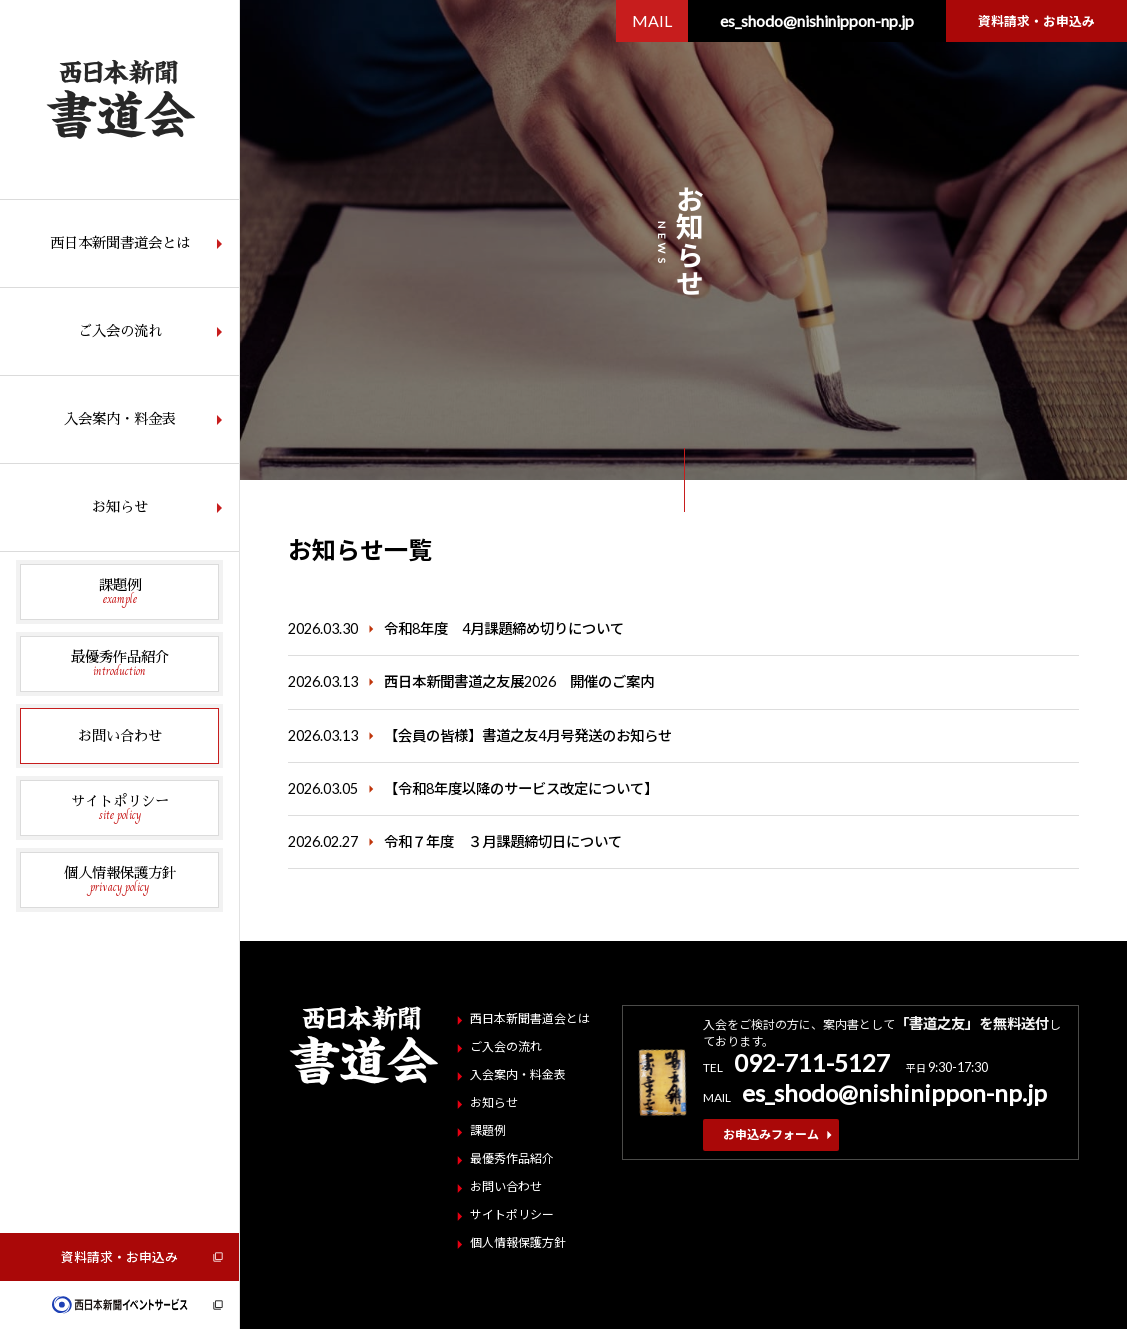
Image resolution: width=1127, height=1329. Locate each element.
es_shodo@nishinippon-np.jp (817, 20)
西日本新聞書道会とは (120, 243)
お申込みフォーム (771, 1134)
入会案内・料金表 (120, 419)
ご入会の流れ (120, 331)
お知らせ (120, 507)
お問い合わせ (120, 736)
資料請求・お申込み (119, 1257)
